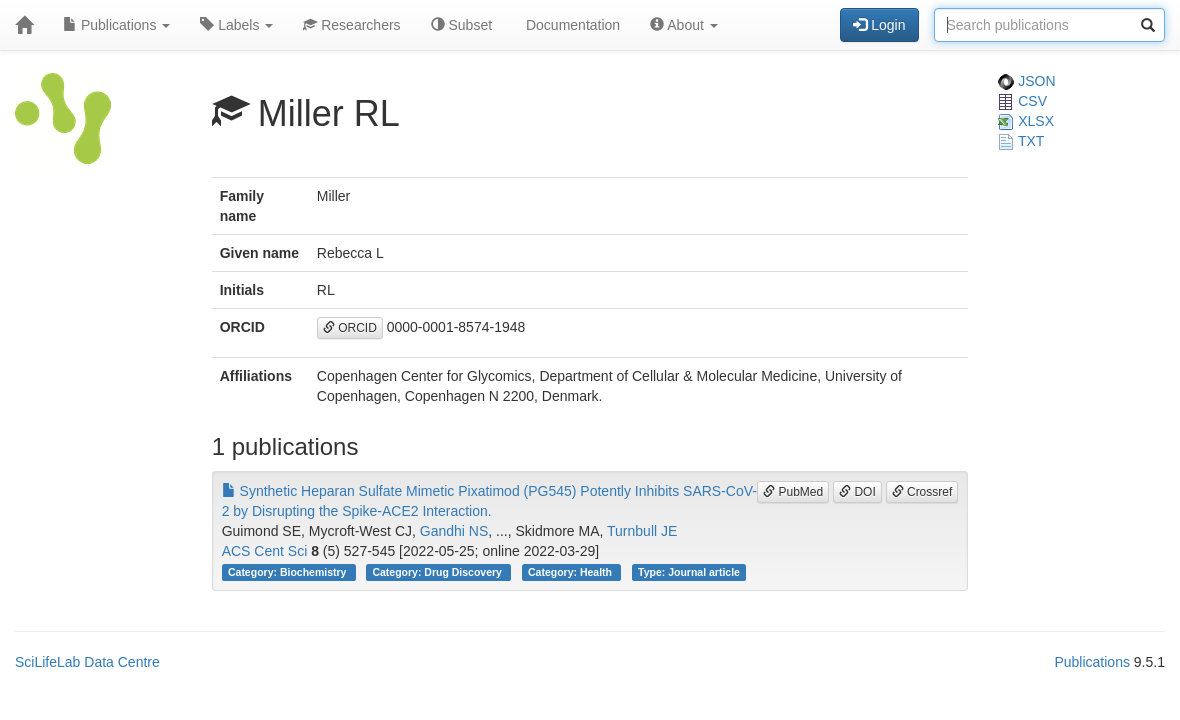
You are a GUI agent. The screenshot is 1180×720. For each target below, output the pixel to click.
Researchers (351, 25)
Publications (116, 25)
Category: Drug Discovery (438, 572)
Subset (461, 25)
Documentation (571, 25)
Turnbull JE (642, 531)
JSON (1026, 81)
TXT (1021, 141)
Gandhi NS (454, 531)
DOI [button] (857, 492)
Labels (236, 25)
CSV (1022, 101)
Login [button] (879, 25)
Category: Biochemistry (288, 572)
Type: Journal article (689, 572)
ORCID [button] (350, 328)
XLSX (1026, 121)
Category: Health (571, 572)
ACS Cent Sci (265, 551)
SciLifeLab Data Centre (87, 662)
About (684, 25)
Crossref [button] (922, 492)
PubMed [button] (793, 492)
